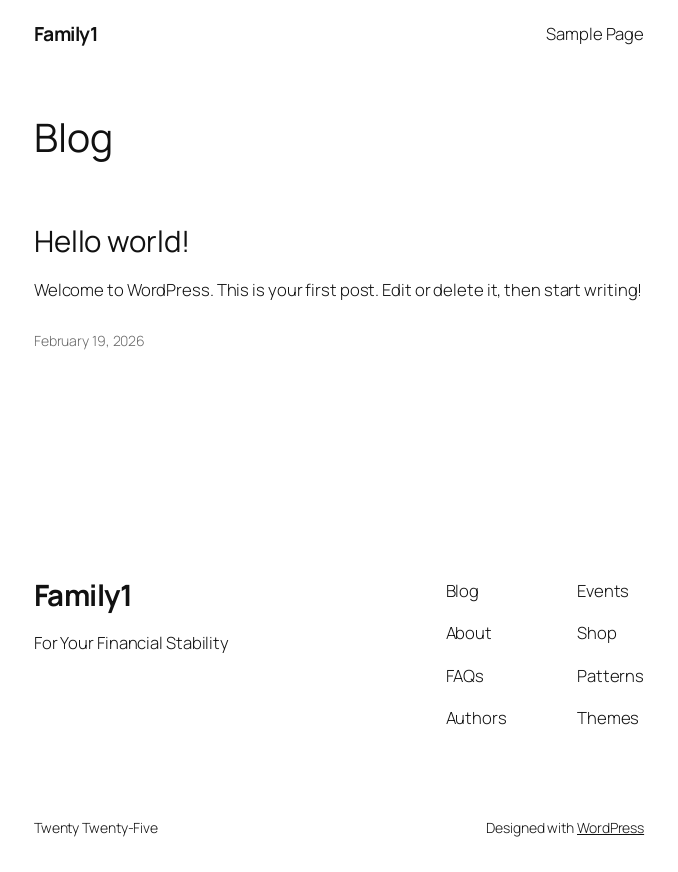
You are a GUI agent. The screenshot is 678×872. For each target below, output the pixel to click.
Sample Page (595, 33)
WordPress (610, 827)
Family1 (66, 33)
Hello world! (112, 241)
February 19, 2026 (89, 340)
